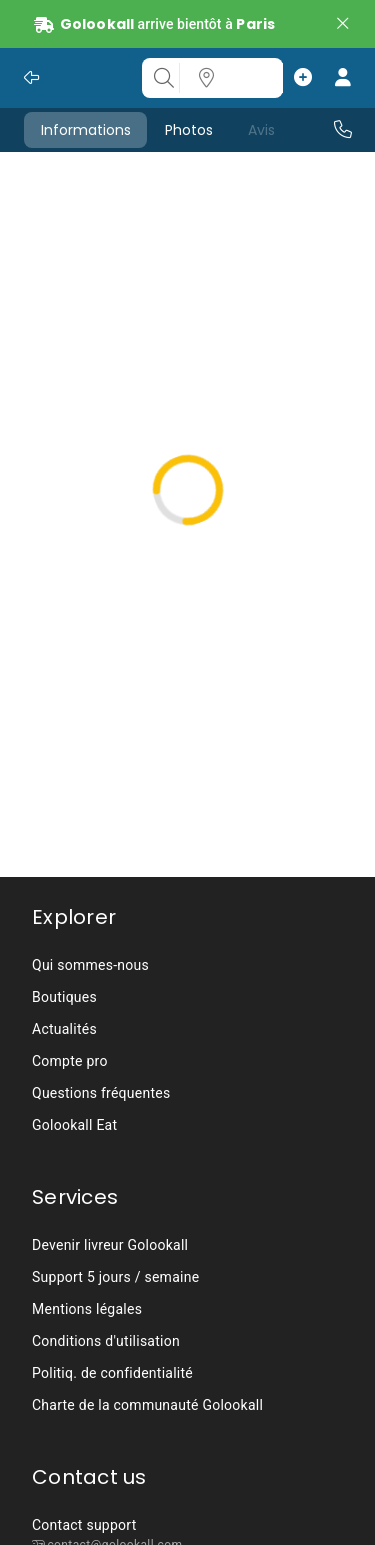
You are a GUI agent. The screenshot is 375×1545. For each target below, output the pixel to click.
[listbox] (187, 1045)
